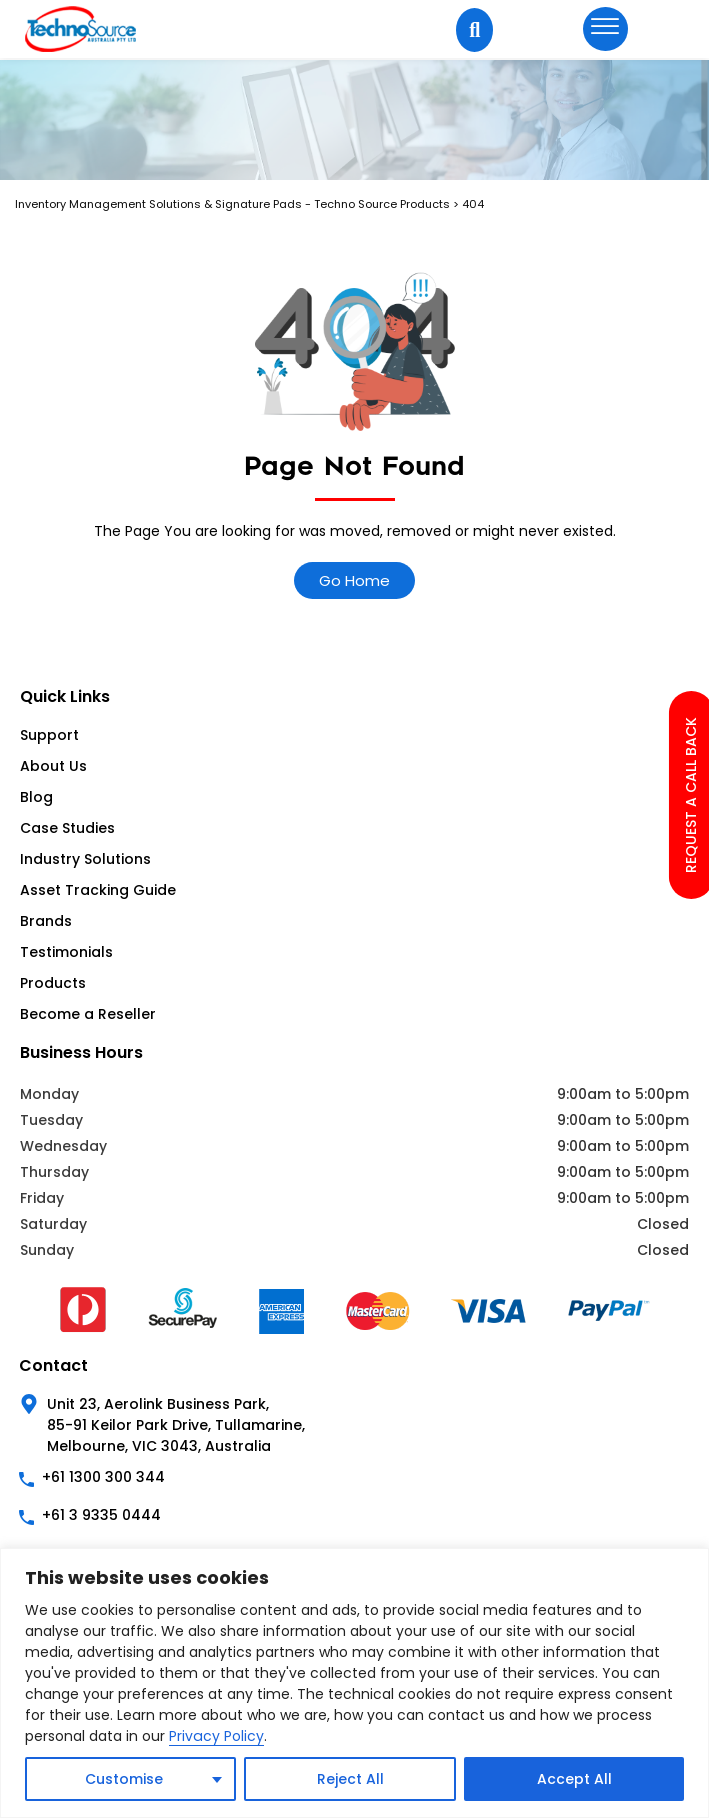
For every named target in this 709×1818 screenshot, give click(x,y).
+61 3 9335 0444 (101, 1515)
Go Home (354, 580)
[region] (354, 1683)
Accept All (574, 1779)
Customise (124, 1779)
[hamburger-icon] (605, 29)
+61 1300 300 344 (103, 1477)
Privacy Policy (216, 1736)
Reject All (350, 1779)
